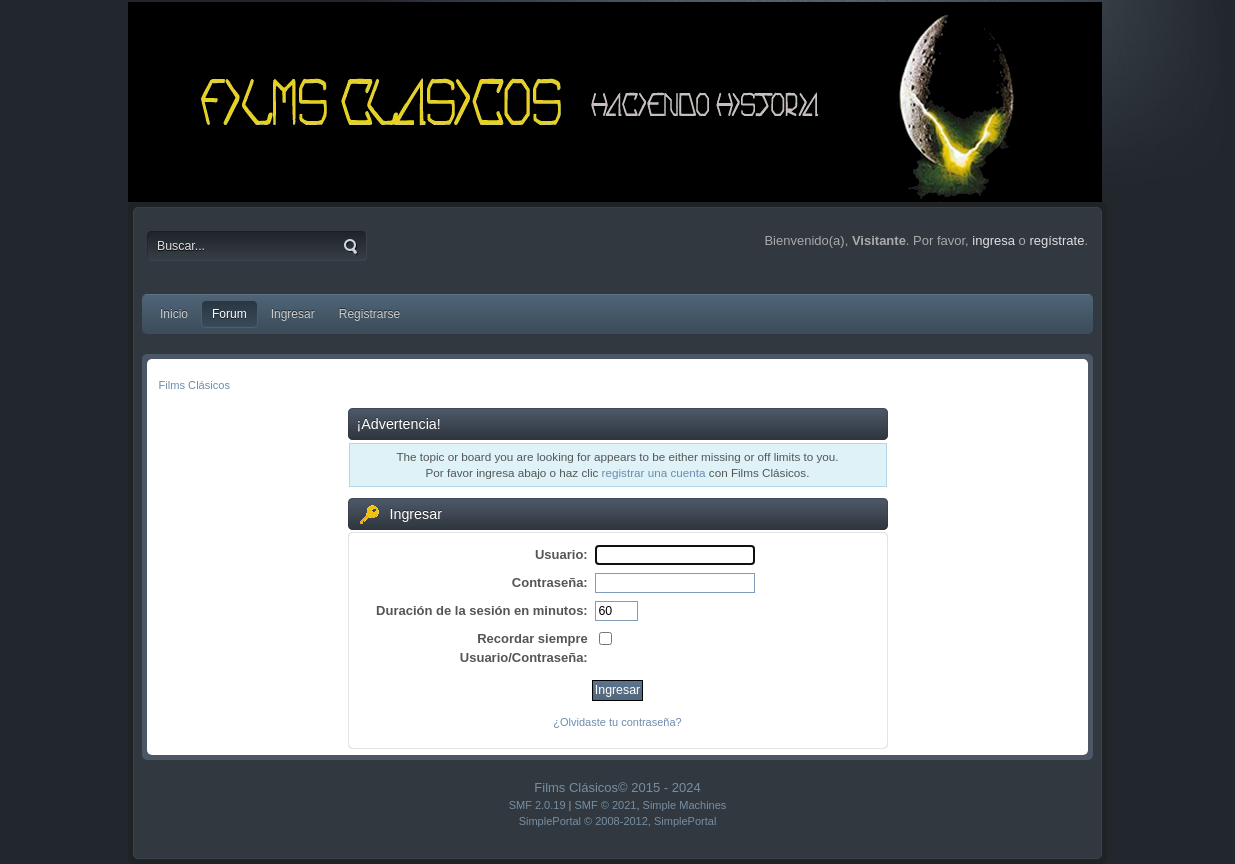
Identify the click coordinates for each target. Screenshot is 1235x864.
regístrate (1056, 240)
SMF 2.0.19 (537, 805)
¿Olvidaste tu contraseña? (617, 722)
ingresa (993, 240)
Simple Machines (685, 805)
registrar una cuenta (654, 472)
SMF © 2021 (606, 805)
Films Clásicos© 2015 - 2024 (617, 787)
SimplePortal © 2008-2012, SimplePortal (618, 821)
